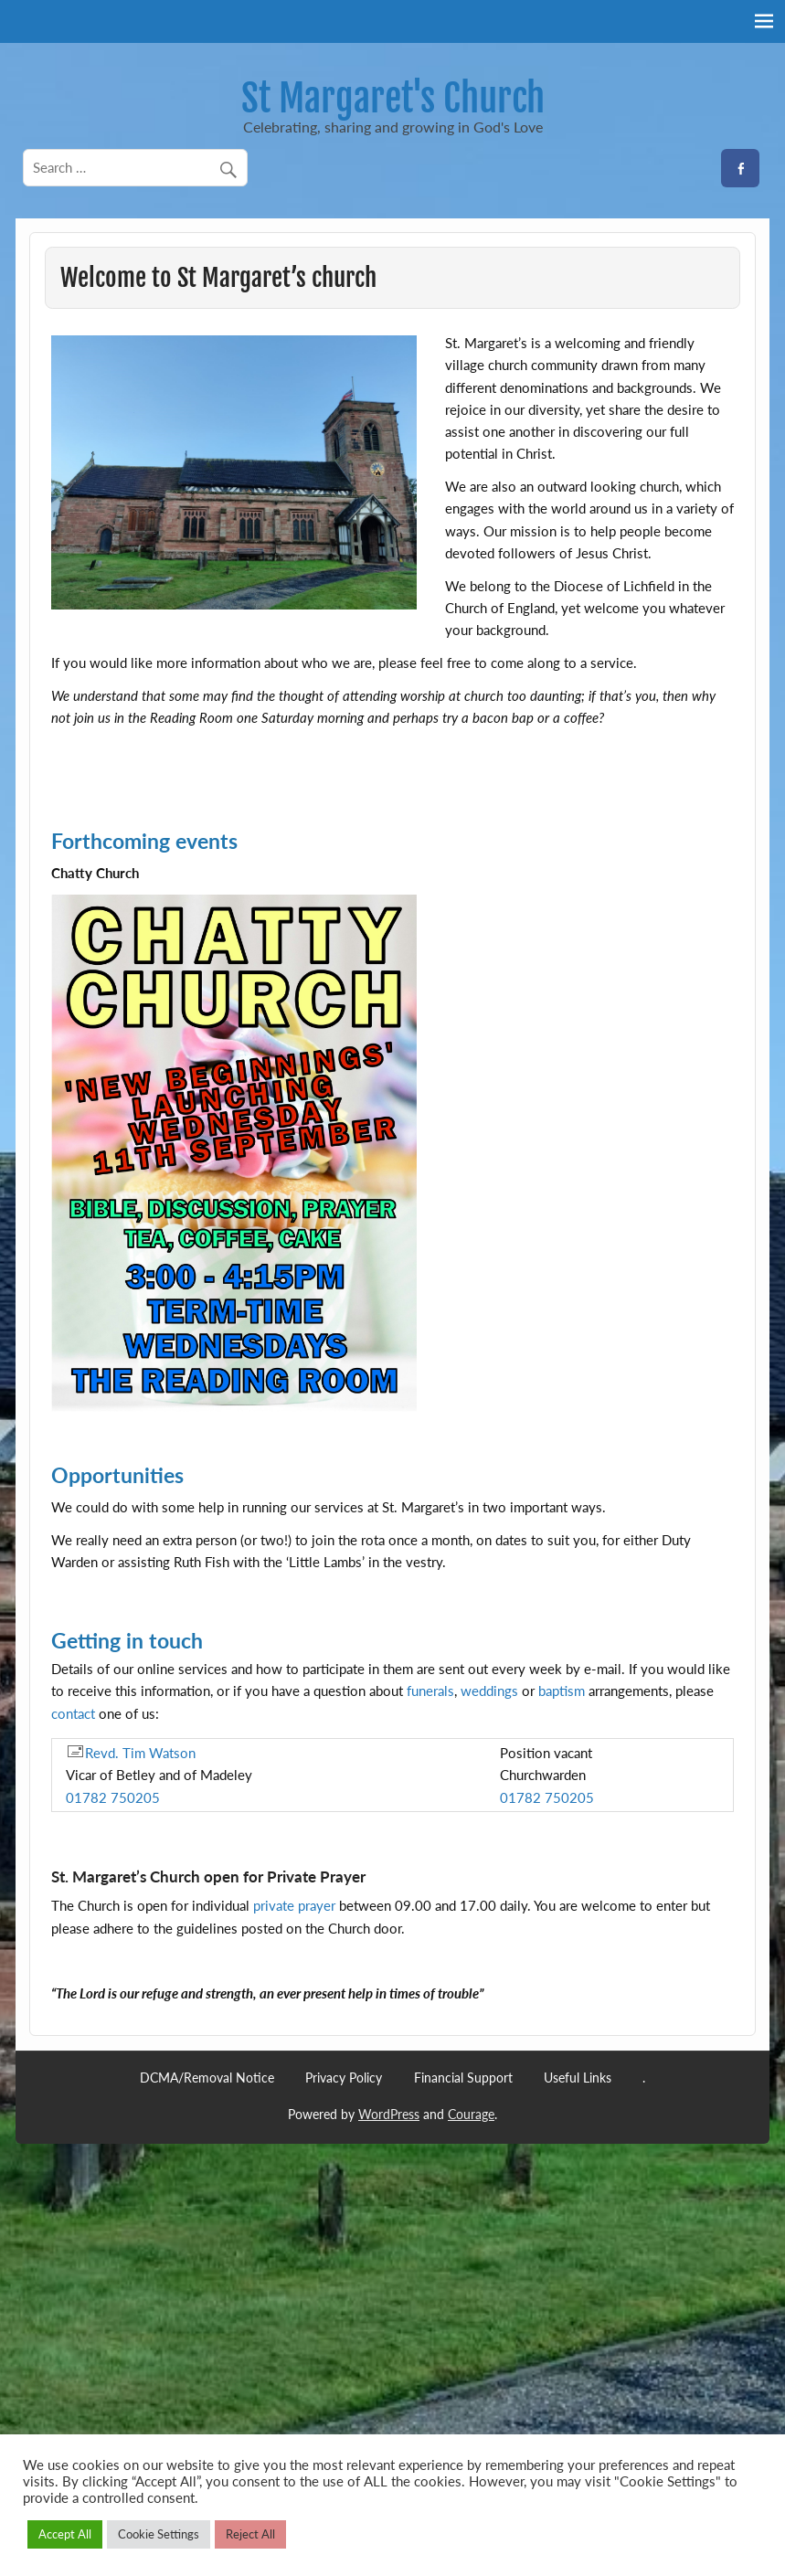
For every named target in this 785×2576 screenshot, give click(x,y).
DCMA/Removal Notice (207, 2078)
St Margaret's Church (393, 98)
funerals (430, 1690)
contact (73, 1713)
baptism (561, 1690)
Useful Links (577, 2078)
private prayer (294, 1905)
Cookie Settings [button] (158, 2534)
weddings (489, 1690)
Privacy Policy (343, 2078)
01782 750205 (113, 1797)
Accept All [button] (64, 2534)
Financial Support (463, 2078)
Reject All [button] (250, 2534)
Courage (471, 2114)
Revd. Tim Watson (131, 1752)
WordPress (388, 2114)
